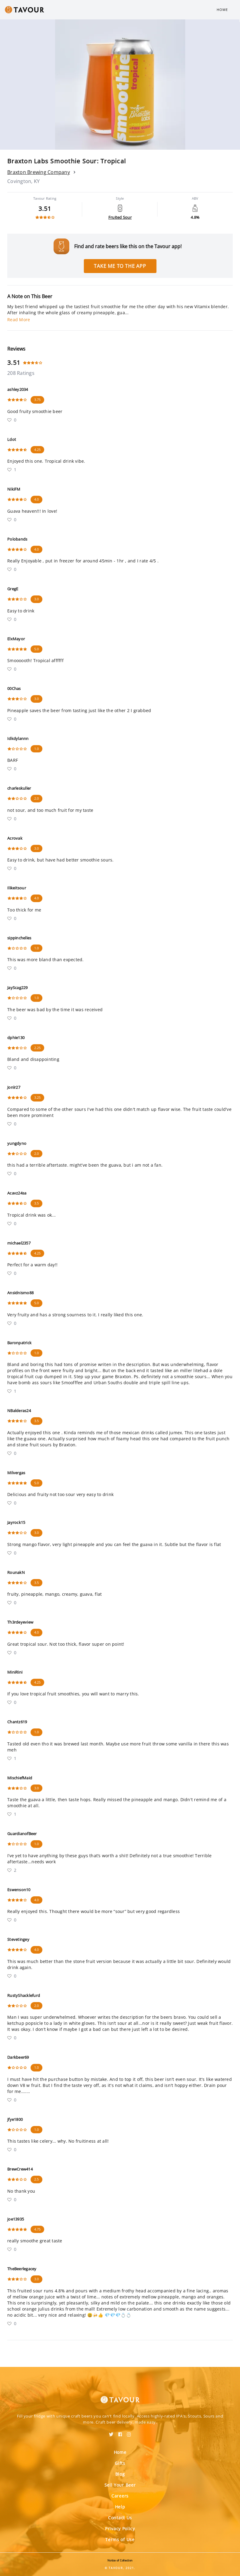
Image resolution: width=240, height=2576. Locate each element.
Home (222, 9)
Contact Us (120, 2518)
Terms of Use (119, 2539)
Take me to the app (120, 266)
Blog (120, 2474)
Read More (18, 319)
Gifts (120, 2463)
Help (120, 2507)
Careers (120, 2496)
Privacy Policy (120, 2528)
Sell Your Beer (120, 2485)
